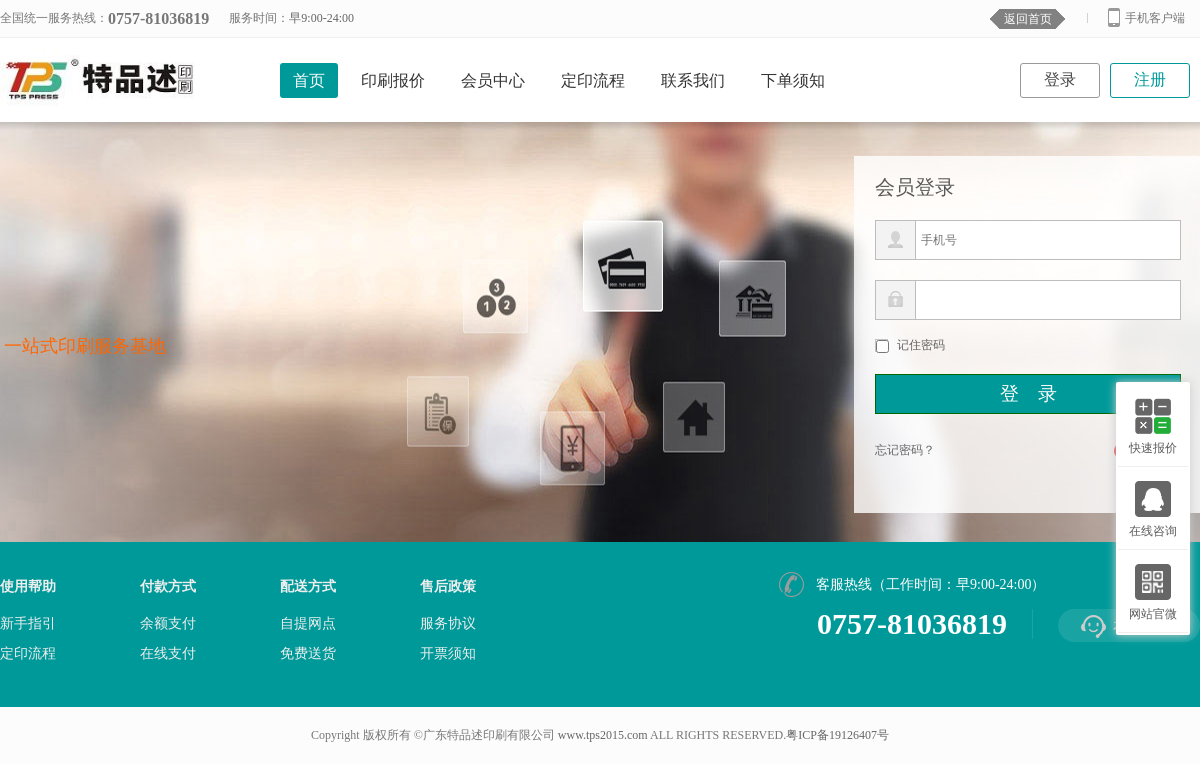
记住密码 (921, 345)
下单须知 (793, 80)
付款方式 (168, 586)
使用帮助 (28, 586)
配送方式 (308, 586)
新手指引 (28, 624)
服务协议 (448, 624)
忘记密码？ (905, 450)
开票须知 (448, 654)
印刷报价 (393, 80)
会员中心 (493, 80)
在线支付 (168, 654)
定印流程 (593, 80)
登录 (1060, 79)
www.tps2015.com (603, 735)
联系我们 (693, 80)
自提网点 (308, 624)
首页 (309, 80)
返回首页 (1028, 19)
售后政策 (448, 586)
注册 (1150, 79)
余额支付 (168, 624)
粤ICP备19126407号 (837, 735)
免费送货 (308, 654)
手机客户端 (1146, 17)
